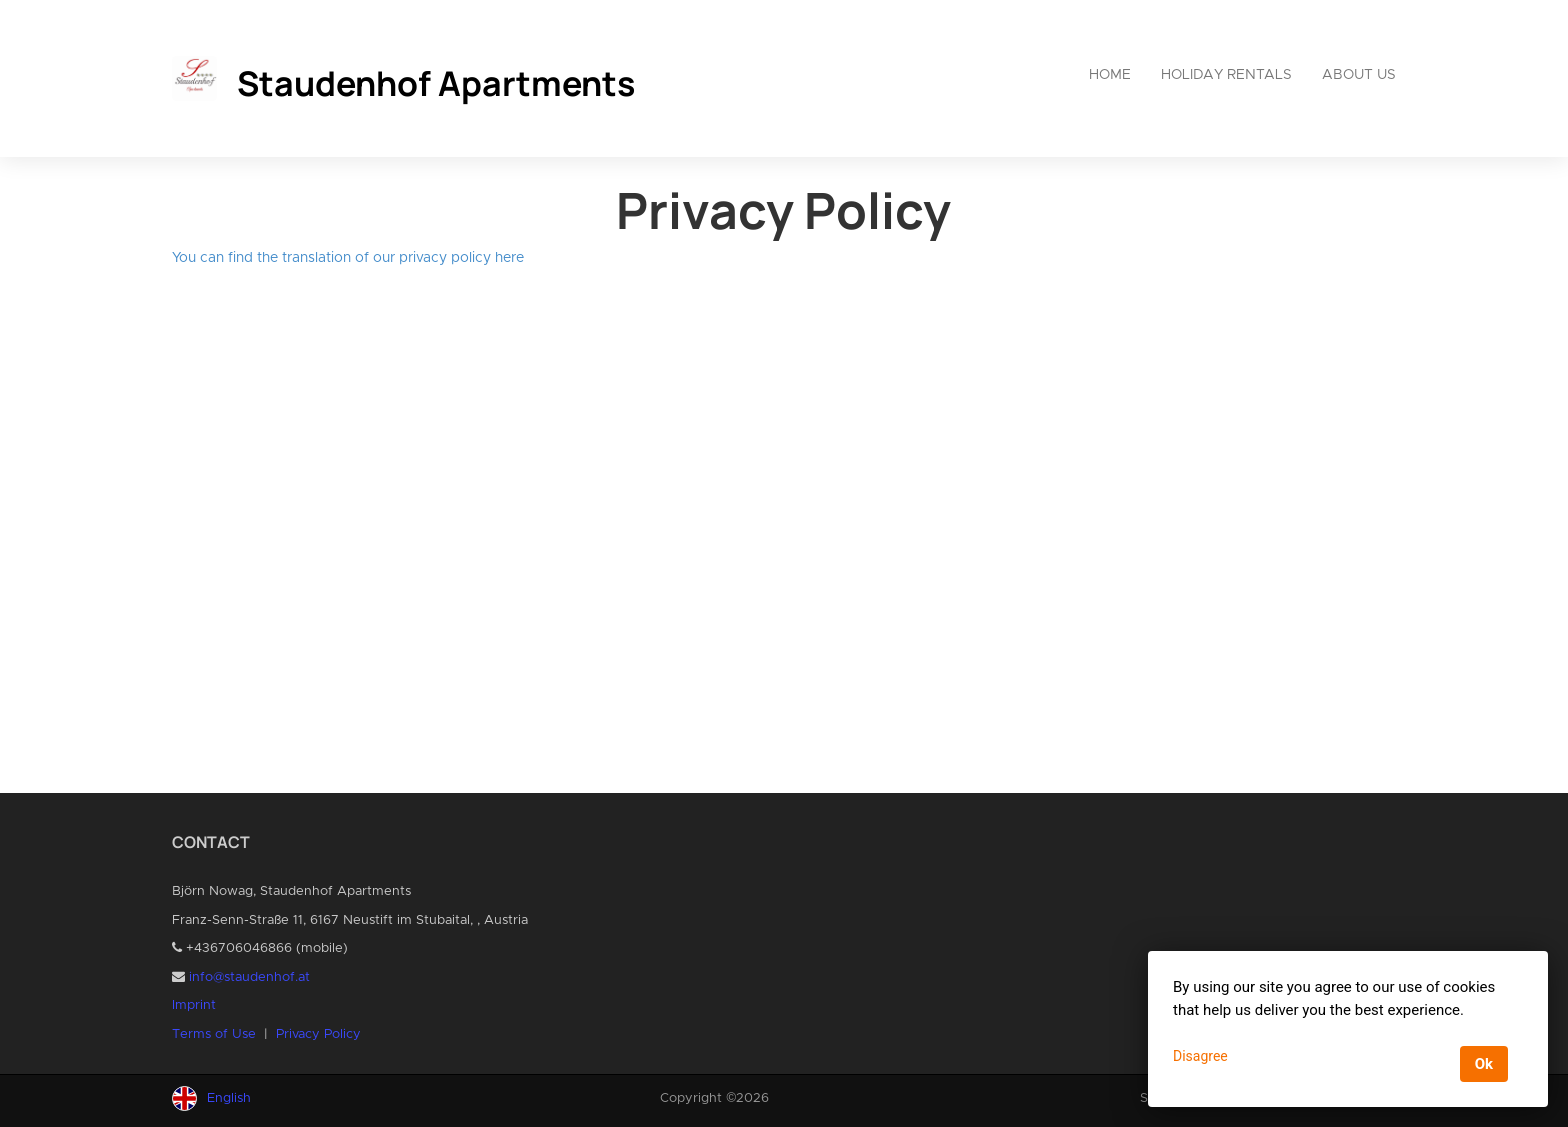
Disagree (1200, 1056)
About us (1359, 75)
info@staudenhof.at (249, 977)
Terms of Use (214, 1034)
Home (1110, 75)
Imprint (194, 1005)
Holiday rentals (1226, 75)
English (229, 1098)
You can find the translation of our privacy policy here (348, 258)
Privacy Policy (318, 1034)
